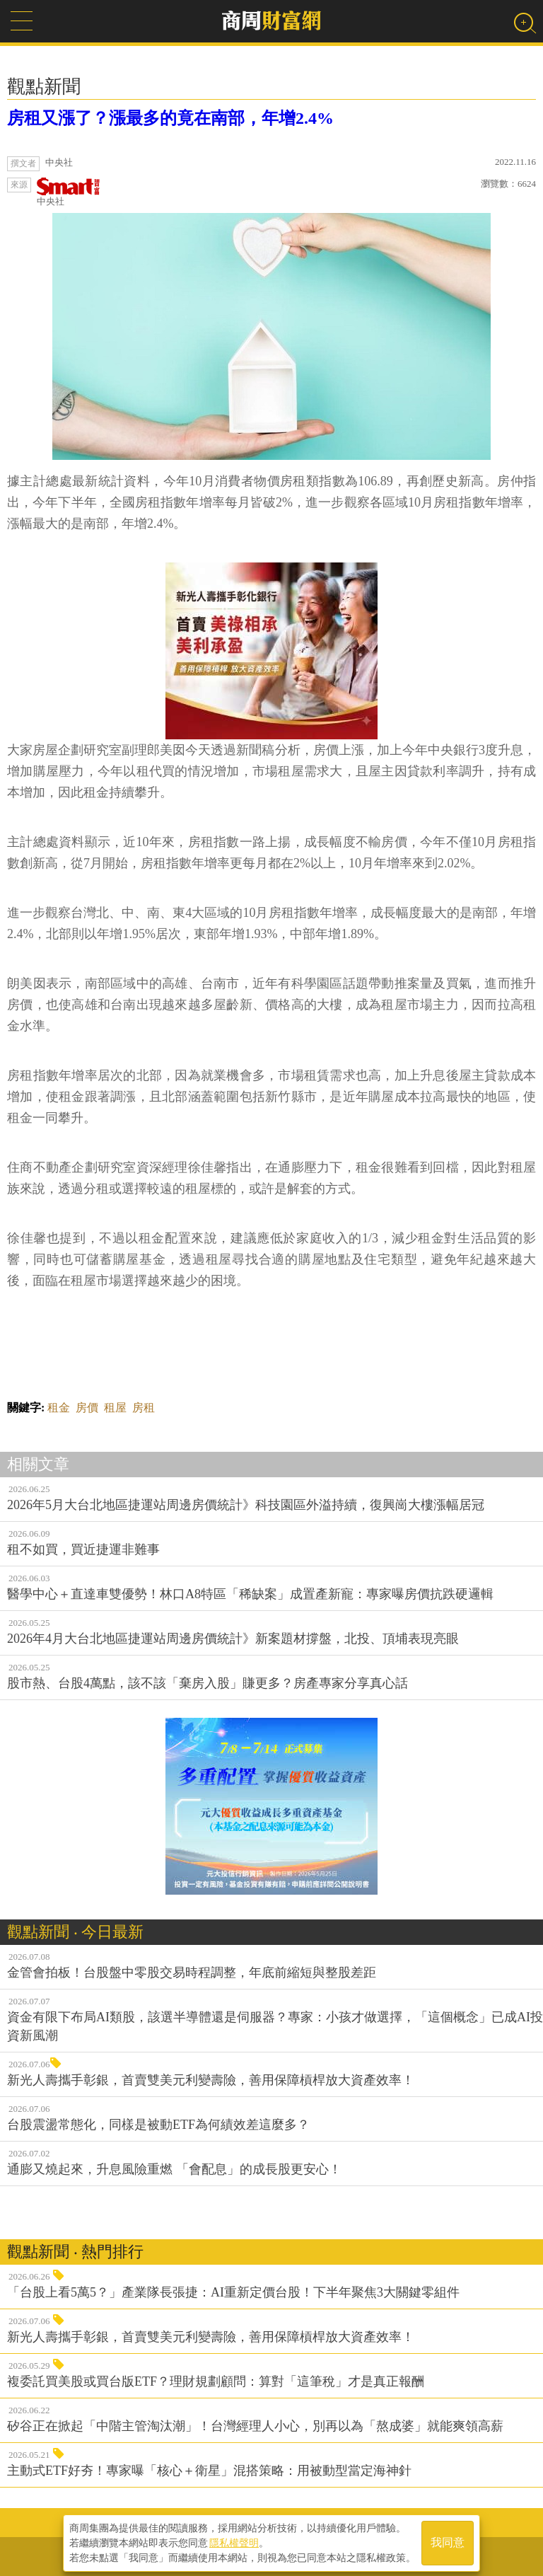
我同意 (448, 2542)
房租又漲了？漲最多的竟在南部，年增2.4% (170, 118)
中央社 (68, 192)
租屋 (115, 1408)
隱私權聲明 (234, 2541)
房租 (143, 1408)
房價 (87, 1408)
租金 (58, 1408)
